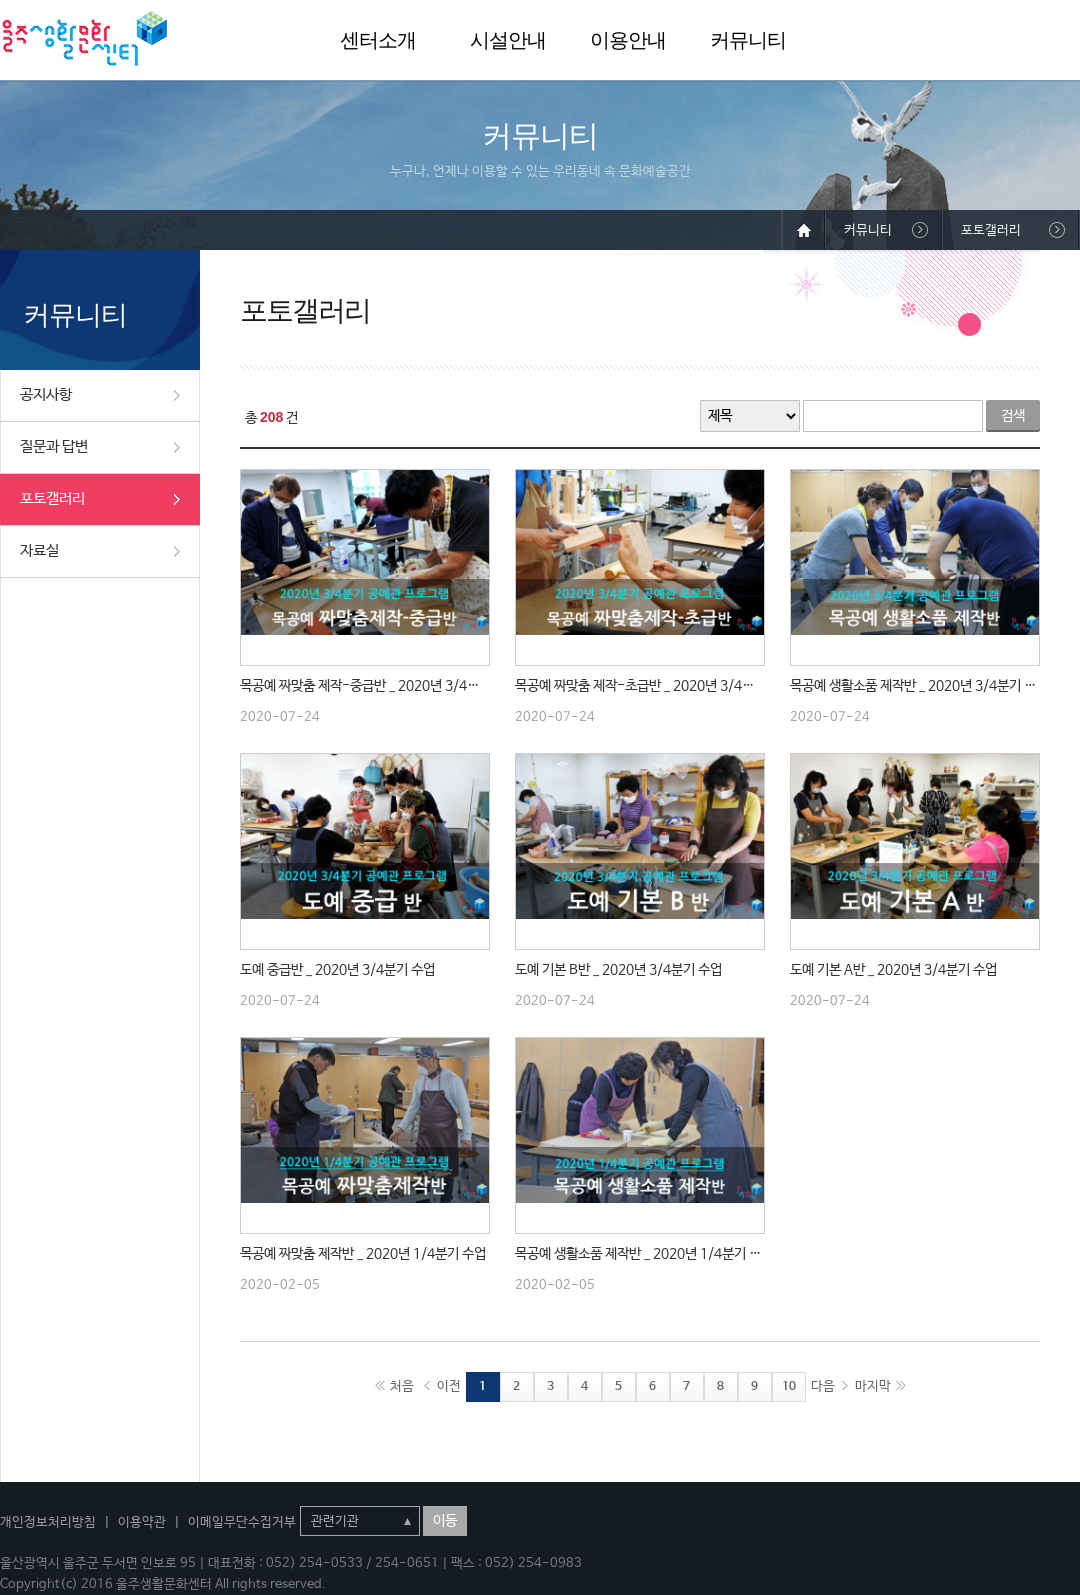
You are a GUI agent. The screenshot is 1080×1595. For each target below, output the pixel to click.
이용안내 (628, 40)
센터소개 (378, 40)
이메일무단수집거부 (242, 1522)
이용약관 (142, 1522)
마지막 (873, 1386)
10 (789, 1387)
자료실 (39, 550)
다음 (823, 1386)
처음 (402, 1386)
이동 (445, 1521)
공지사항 (46, 394)
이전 (449, 1386)
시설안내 (508, 40)
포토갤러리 (52, 498)
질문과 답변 (54, 446)
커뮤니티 (748, 40)
